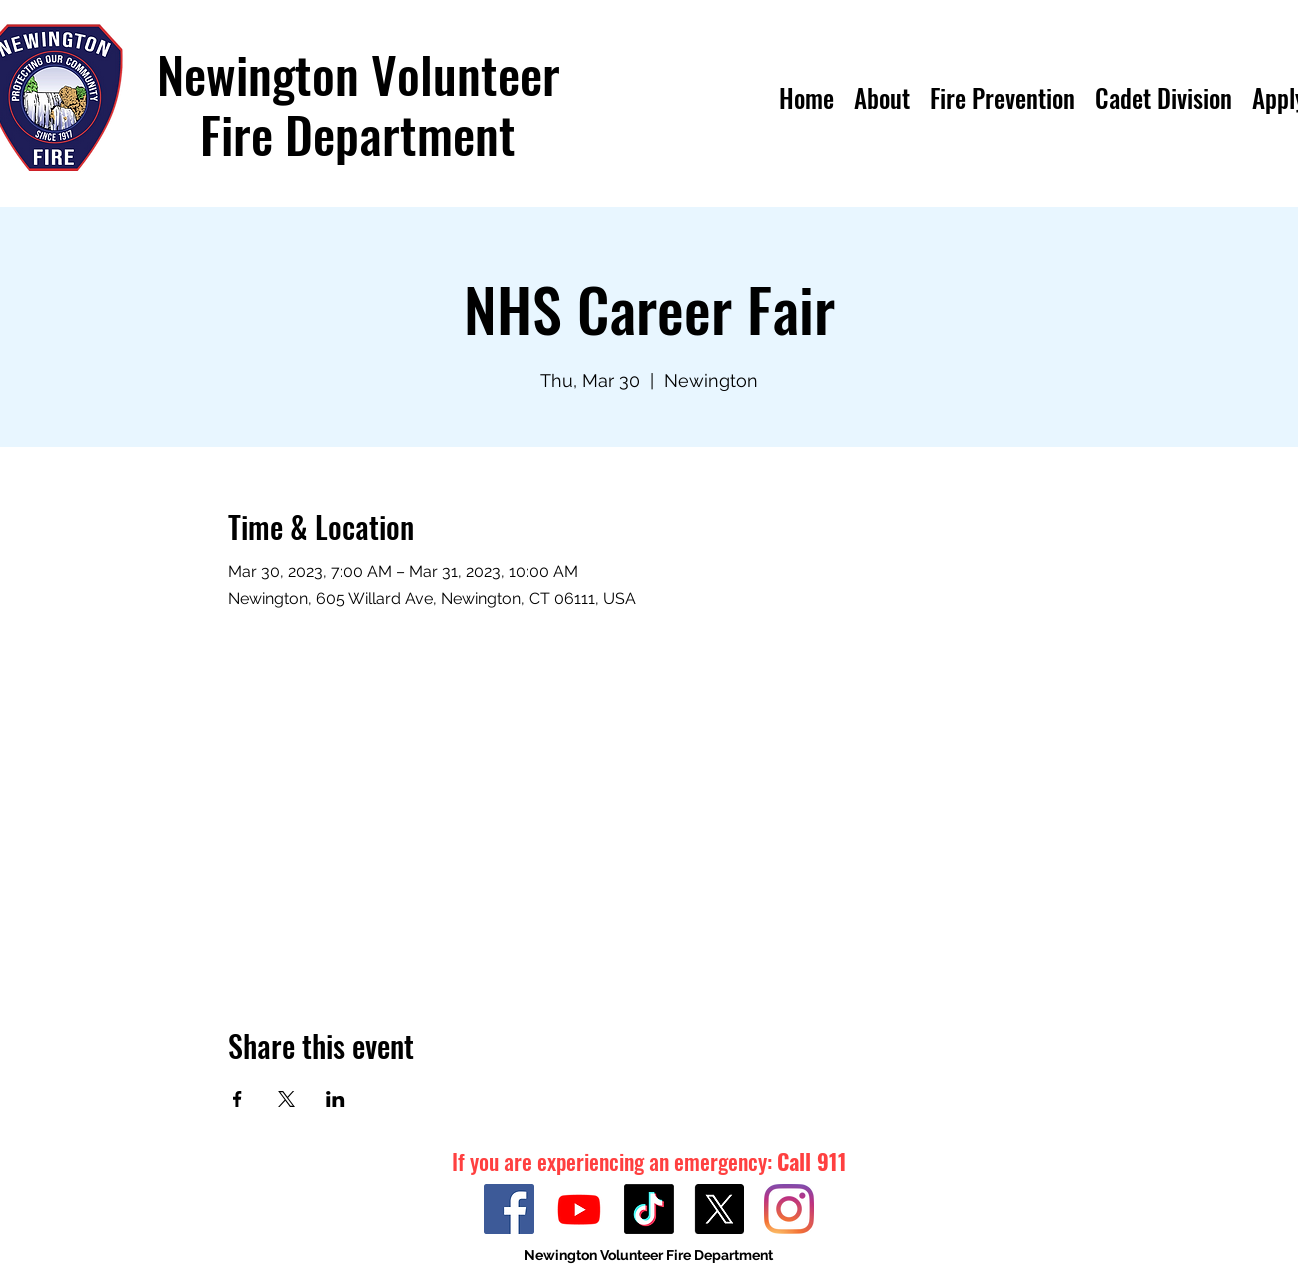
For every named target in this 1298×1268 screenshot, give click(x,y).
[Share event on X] (286, 1099)
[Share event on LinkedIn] (335, 1099)
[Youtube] (579, 1209)
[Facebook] (509, 1209)
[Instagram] (789, 1209)
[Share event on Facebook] (237, 1099)
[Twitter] (719, 1209)
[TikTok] (649, 1209)
